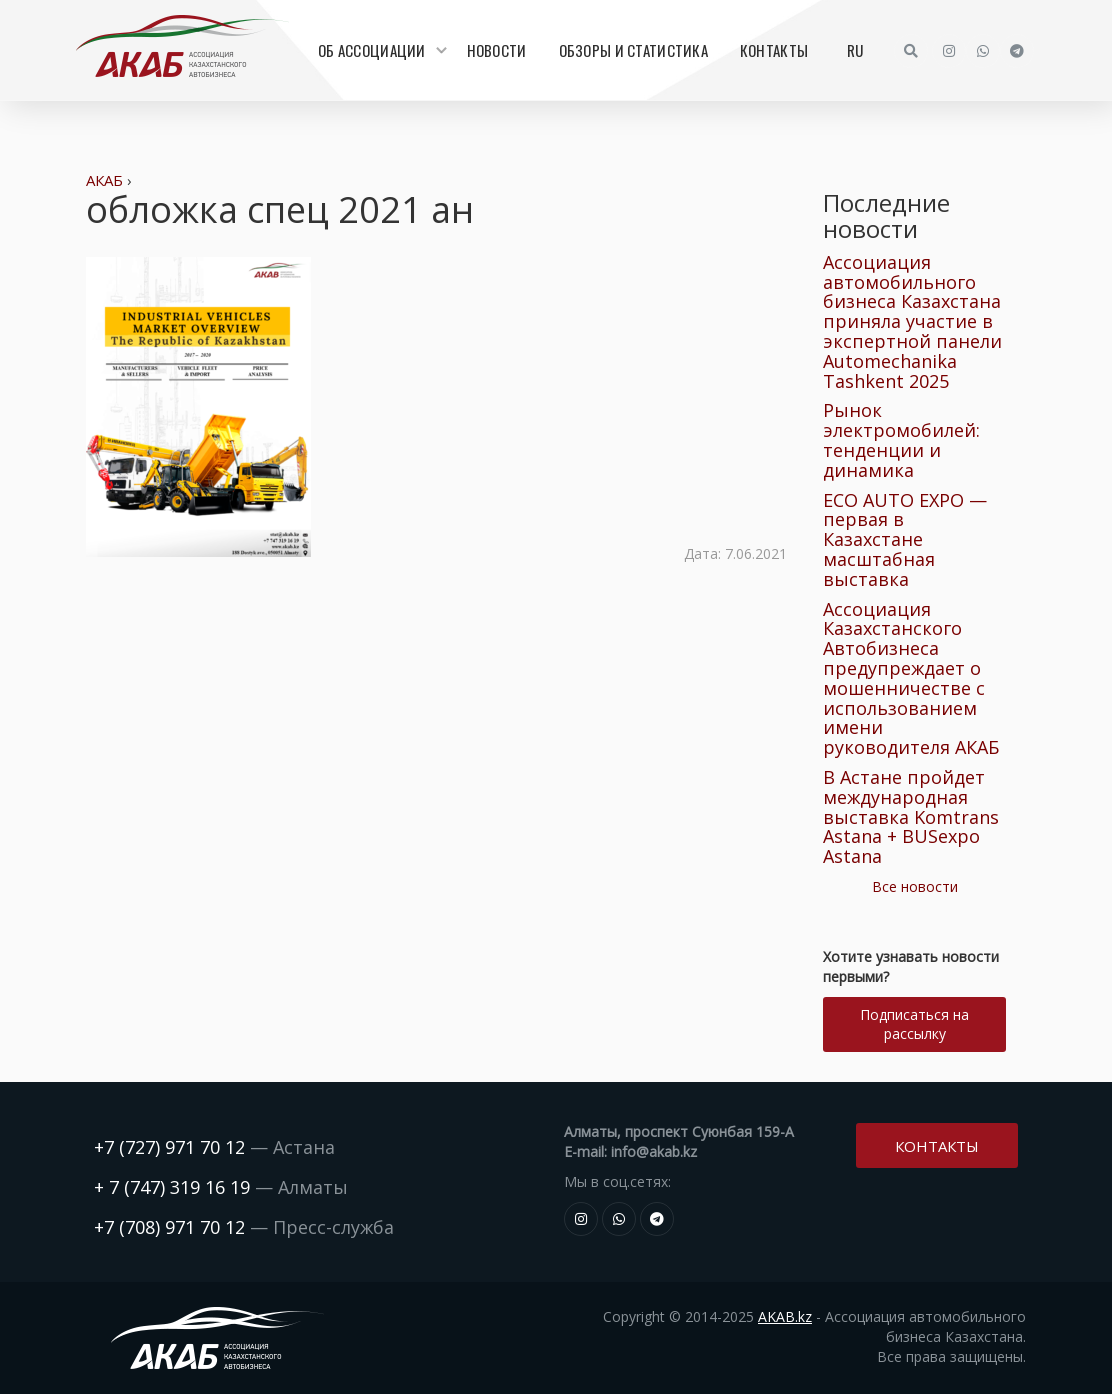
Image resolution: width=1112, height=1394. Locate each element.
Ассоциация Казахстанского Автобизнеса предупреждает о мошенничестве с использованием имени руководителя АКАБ (911, 678)
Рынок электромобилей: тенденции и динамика (901, 439)
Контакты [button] (937, 1144)
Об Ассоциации (380, 50)
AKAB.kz (785, 1316)
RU (855, 50)
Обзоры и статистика (633, 50)
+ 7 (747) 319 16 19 (172, 1187)
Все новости (915, 886)
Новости (497, 50)
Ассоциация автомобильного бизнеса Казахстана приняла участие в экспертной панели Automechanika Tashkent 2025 (912, 321)
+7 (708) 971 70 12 (169, 1227)
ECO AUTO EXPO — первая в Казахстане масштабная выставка (905, 539)
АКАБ (104, 180)
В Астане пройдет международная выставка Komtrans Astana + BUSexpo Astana (911, 816)
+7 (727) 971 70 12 (169, 1147)
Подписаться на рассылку (914, 1024)
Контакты (774, 50)
